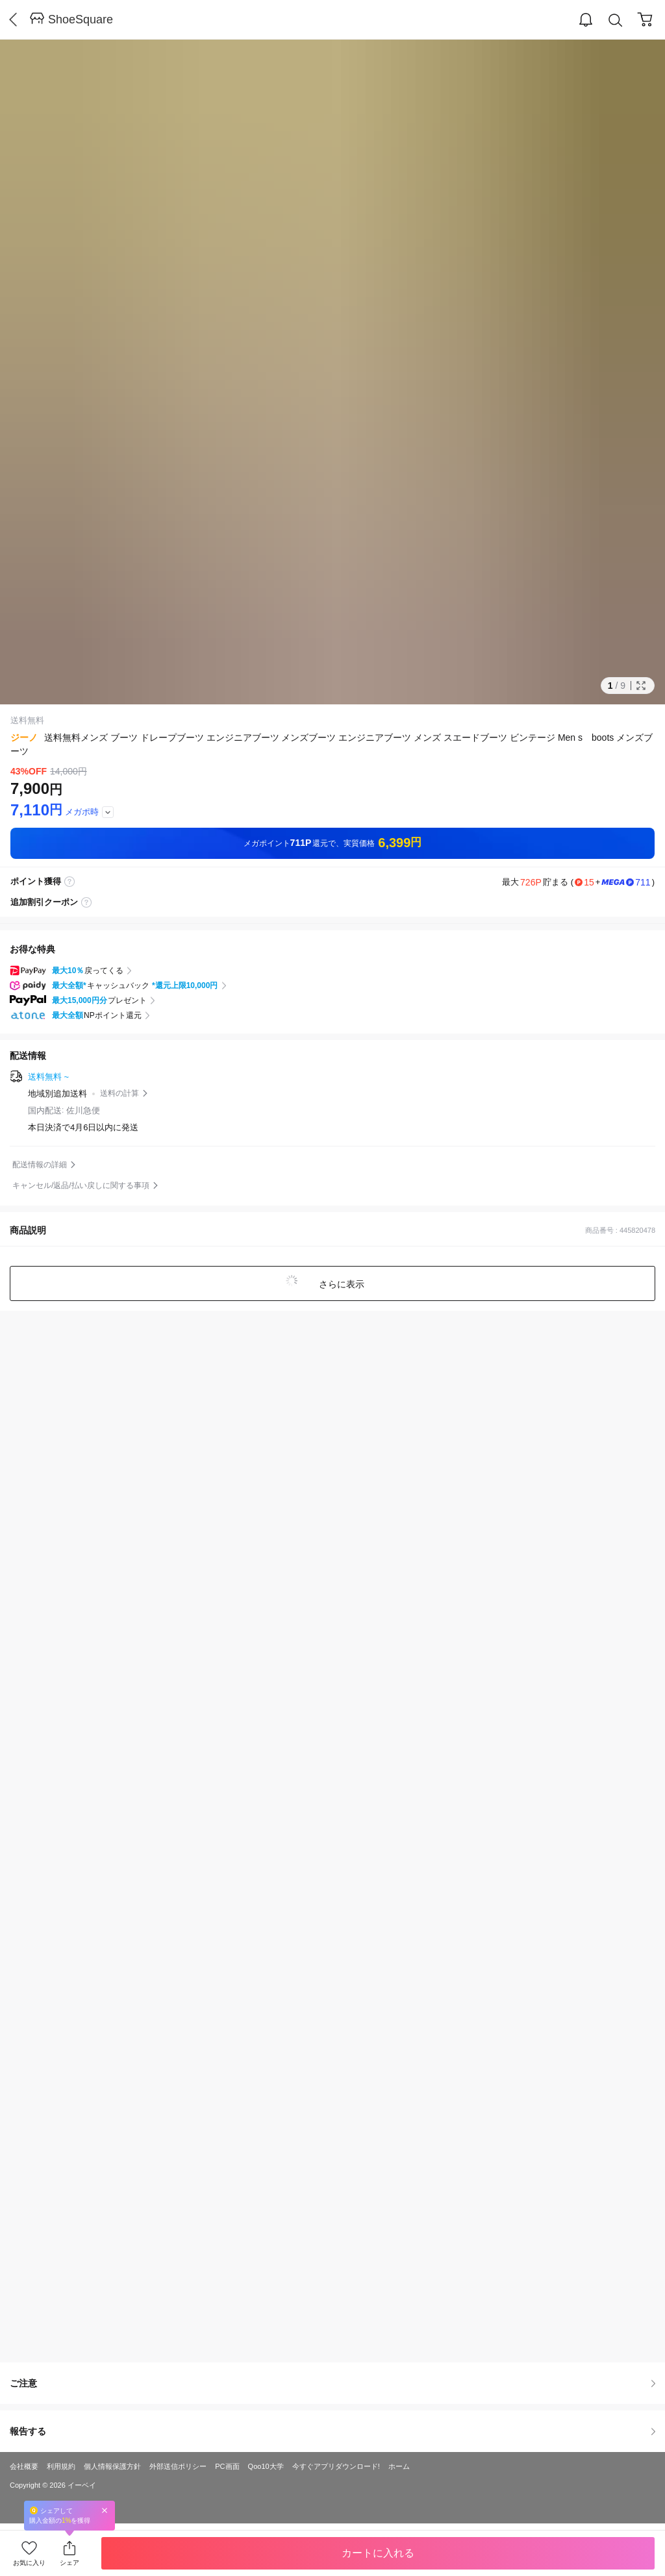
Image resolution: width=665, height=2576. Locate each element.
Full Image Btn (640, 685)
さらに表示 (340, 1284)
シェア (69, 2562)
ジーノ (24, 737)
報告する (332, 2431)
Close (104, 2510)
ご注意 (332, 2383)
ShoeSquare (80, 19)
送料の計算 (119, 1093)
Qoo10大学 (266, 2466)
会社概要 (24, 2466)
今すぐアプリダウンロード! (336, 2466)
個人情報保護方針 (112, 2466)
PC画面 (227, 2466)
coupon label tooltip (86, 902)
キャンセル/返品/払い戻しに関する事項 (80, 1185)
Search (616, 20)
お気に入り (29, 2562)
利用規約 (61, 2466)
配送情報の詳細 (39, 1164)
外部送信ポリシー (178, 2466)
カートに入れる (378, 2552)
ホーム (399, 2466)
